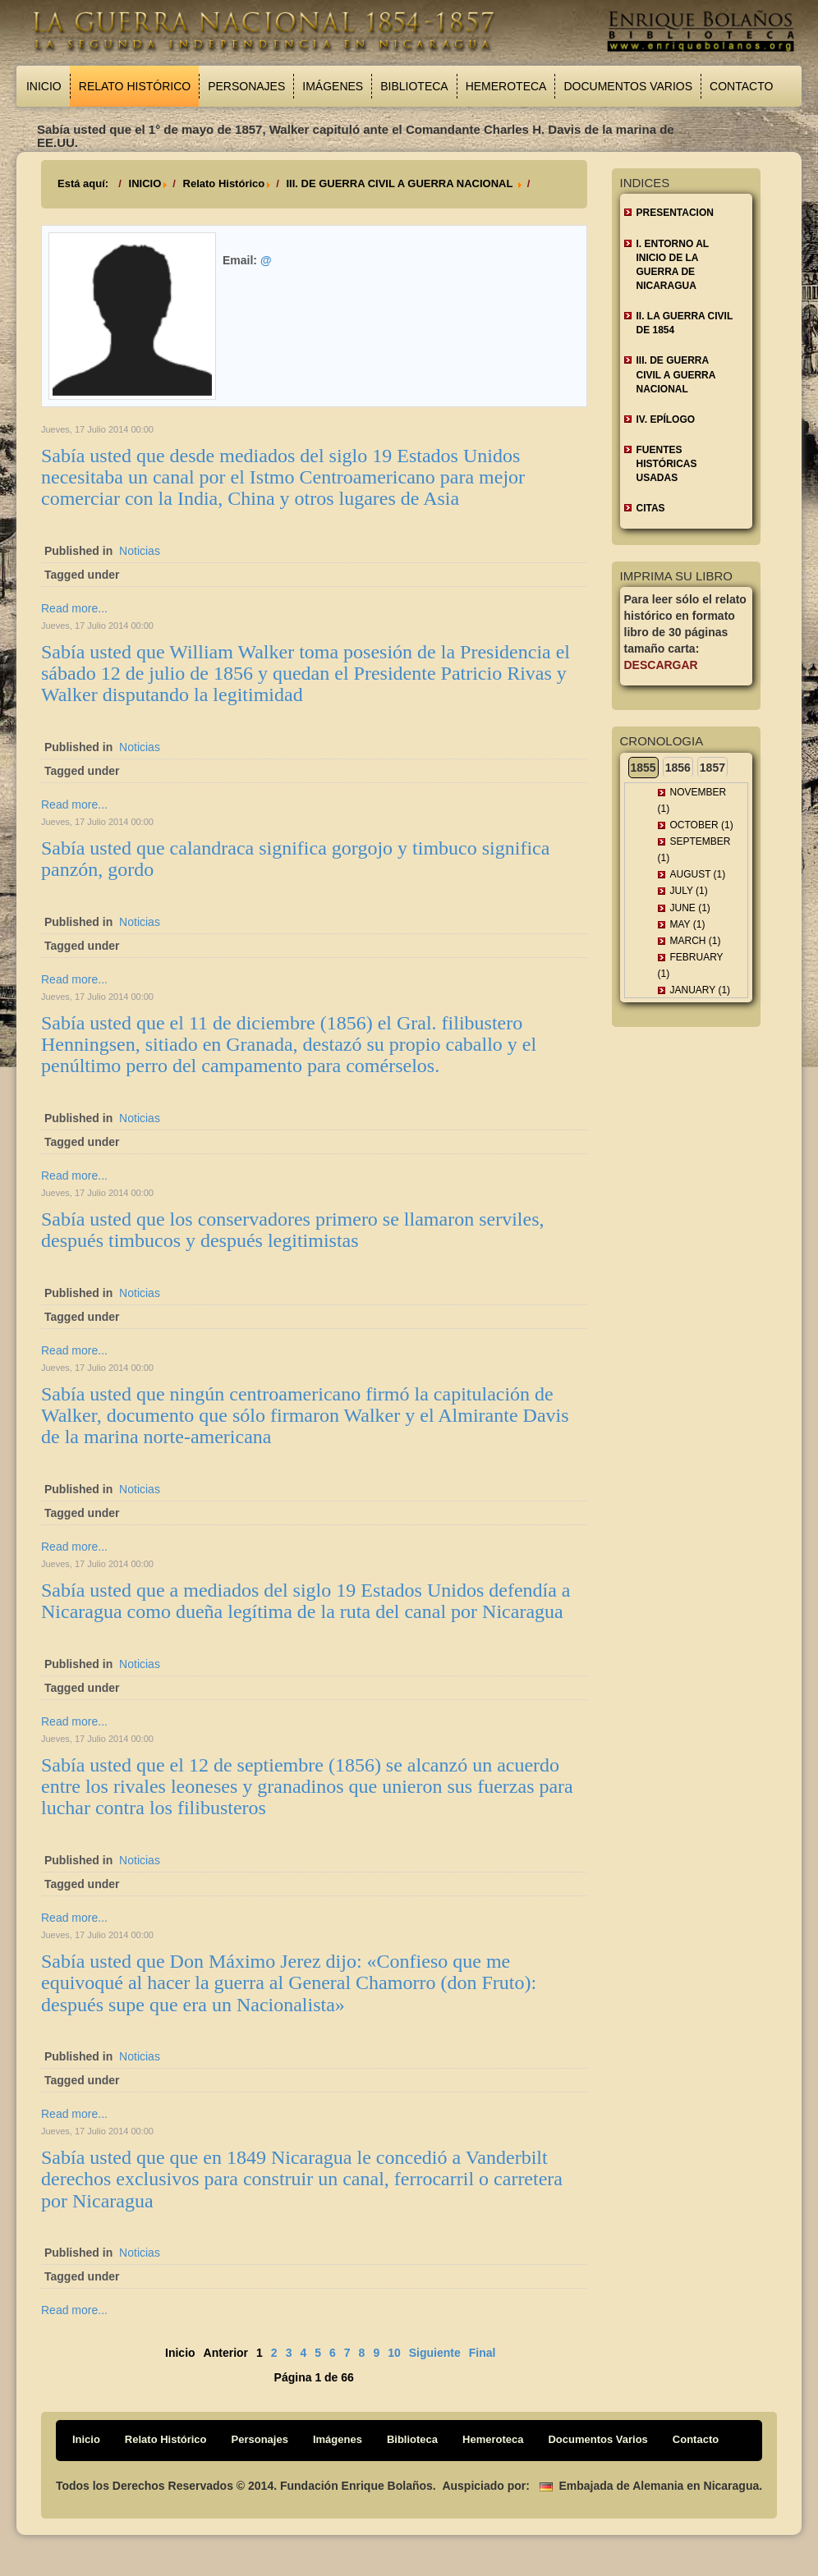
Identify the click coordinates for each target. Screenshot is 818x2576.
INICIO (145, 183)
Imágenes (332, 86)
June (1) (690, 908)
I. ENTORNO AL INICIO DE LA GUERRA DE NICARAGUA (673, 264)
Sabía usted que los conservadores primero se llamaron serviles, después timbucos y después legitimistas (293, 1229)
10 (394, 2352)
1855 (643, 767)
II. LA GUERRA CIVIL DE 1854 (684, 323)
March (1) (695, 941)
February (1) (691, 965)
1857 (712, 767)
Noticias (139, 550)
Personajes (246, 86)
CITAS (650, 508)
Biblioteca (414, 86)
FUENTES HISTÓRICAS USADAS (666, 464)
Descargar (661, 665)
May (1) (687, 924)
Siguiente (435, 2352)
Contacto (741, 86)
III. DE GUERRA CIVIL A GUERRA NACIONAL (400, 183)
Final (482, 2352)
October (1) (701, 825)
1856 (678, 767)
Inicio (44, 86)
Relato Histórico (135, 86)
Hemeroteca (506, 86)
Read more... (74, 608)
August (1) (698, 874)
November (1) (692, 800)
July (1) (689, 890)
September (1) (694, 850)
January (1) (700, 990)
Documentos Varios (627, 86)
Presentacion (675, 212)
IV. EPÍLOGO (666, 419)
